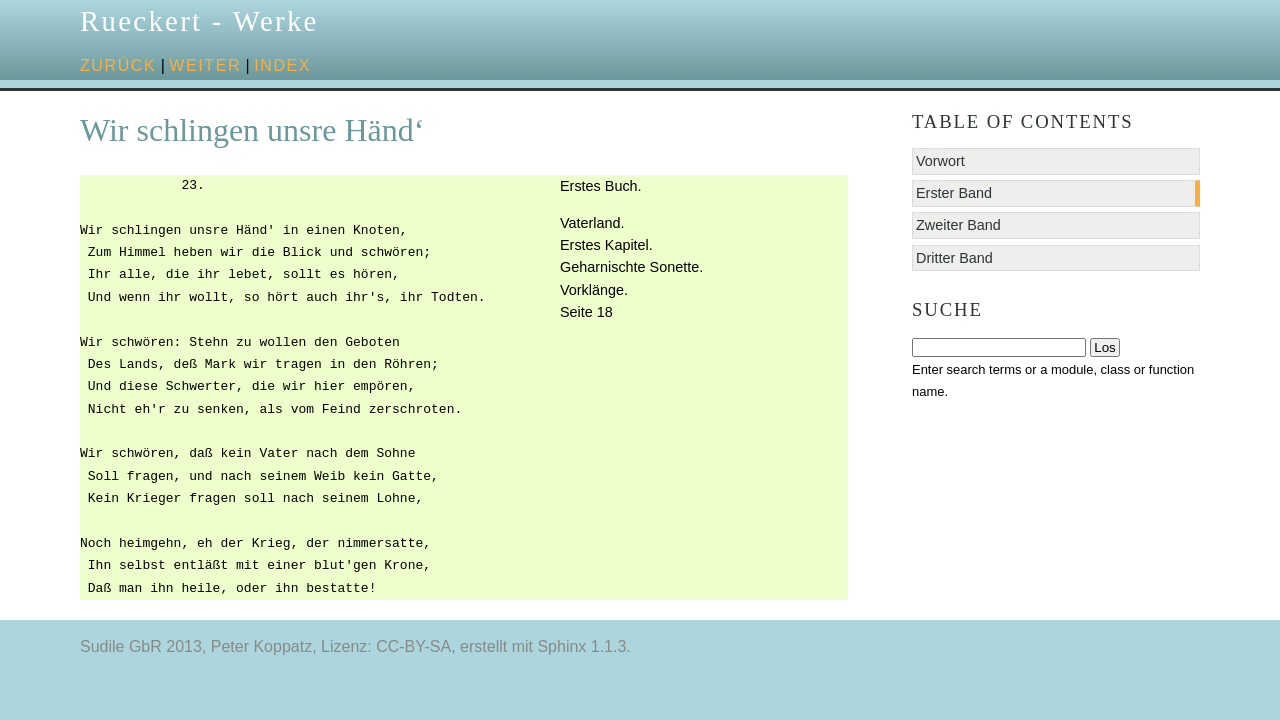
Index (282, 65)
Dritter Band (954, 258)
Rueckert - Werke (199, 21)
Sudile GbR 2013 (141, 646)
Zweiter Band (958, 225)
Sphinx (561, 646)
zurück (118, 65)
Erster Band (954, 193)
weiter (205, 65)
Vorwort (940, 161)
